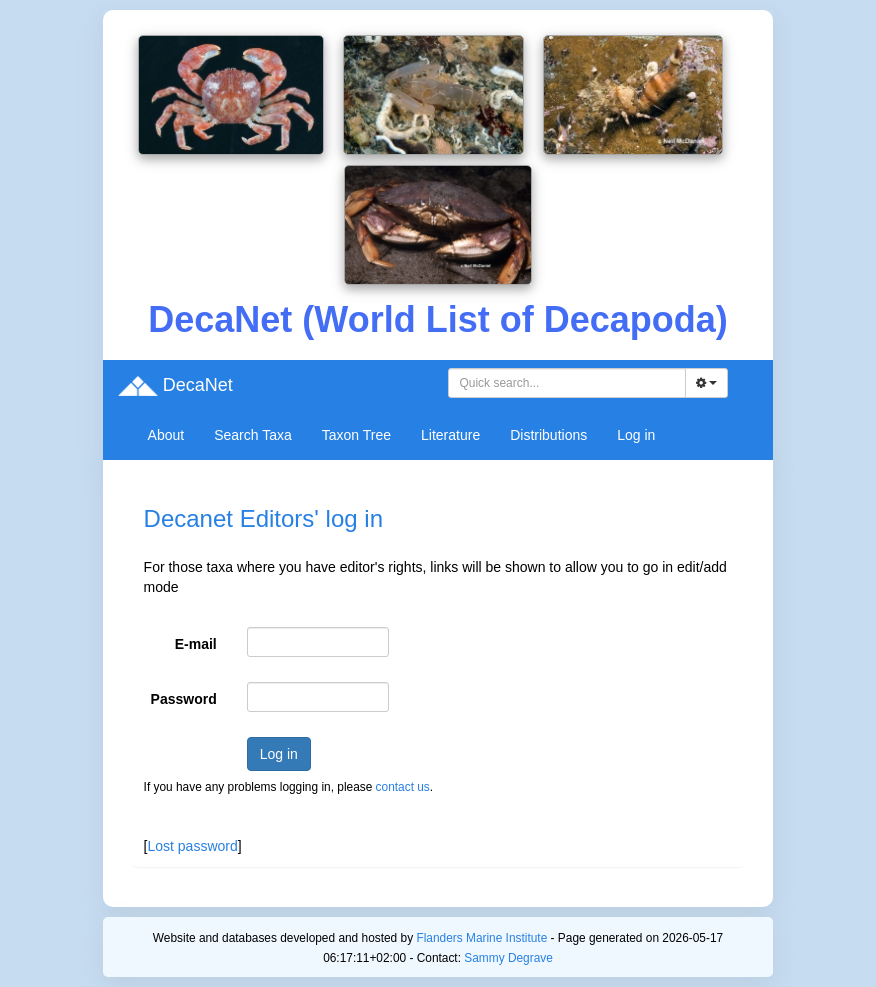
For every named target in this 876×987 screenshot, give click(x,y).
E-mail (196, 644)
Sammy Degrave (508, 958)
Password (184, 699)
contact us (403, 787)
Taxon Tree (356, 435)
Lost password (192, 846)
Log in (636, 435)
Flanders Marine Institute (481, 938)
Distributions (548, 435)
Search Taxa (253, 435)
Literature (450, 435)
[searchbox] (567, 383)
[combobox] (567, 383)
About (166, 435)
